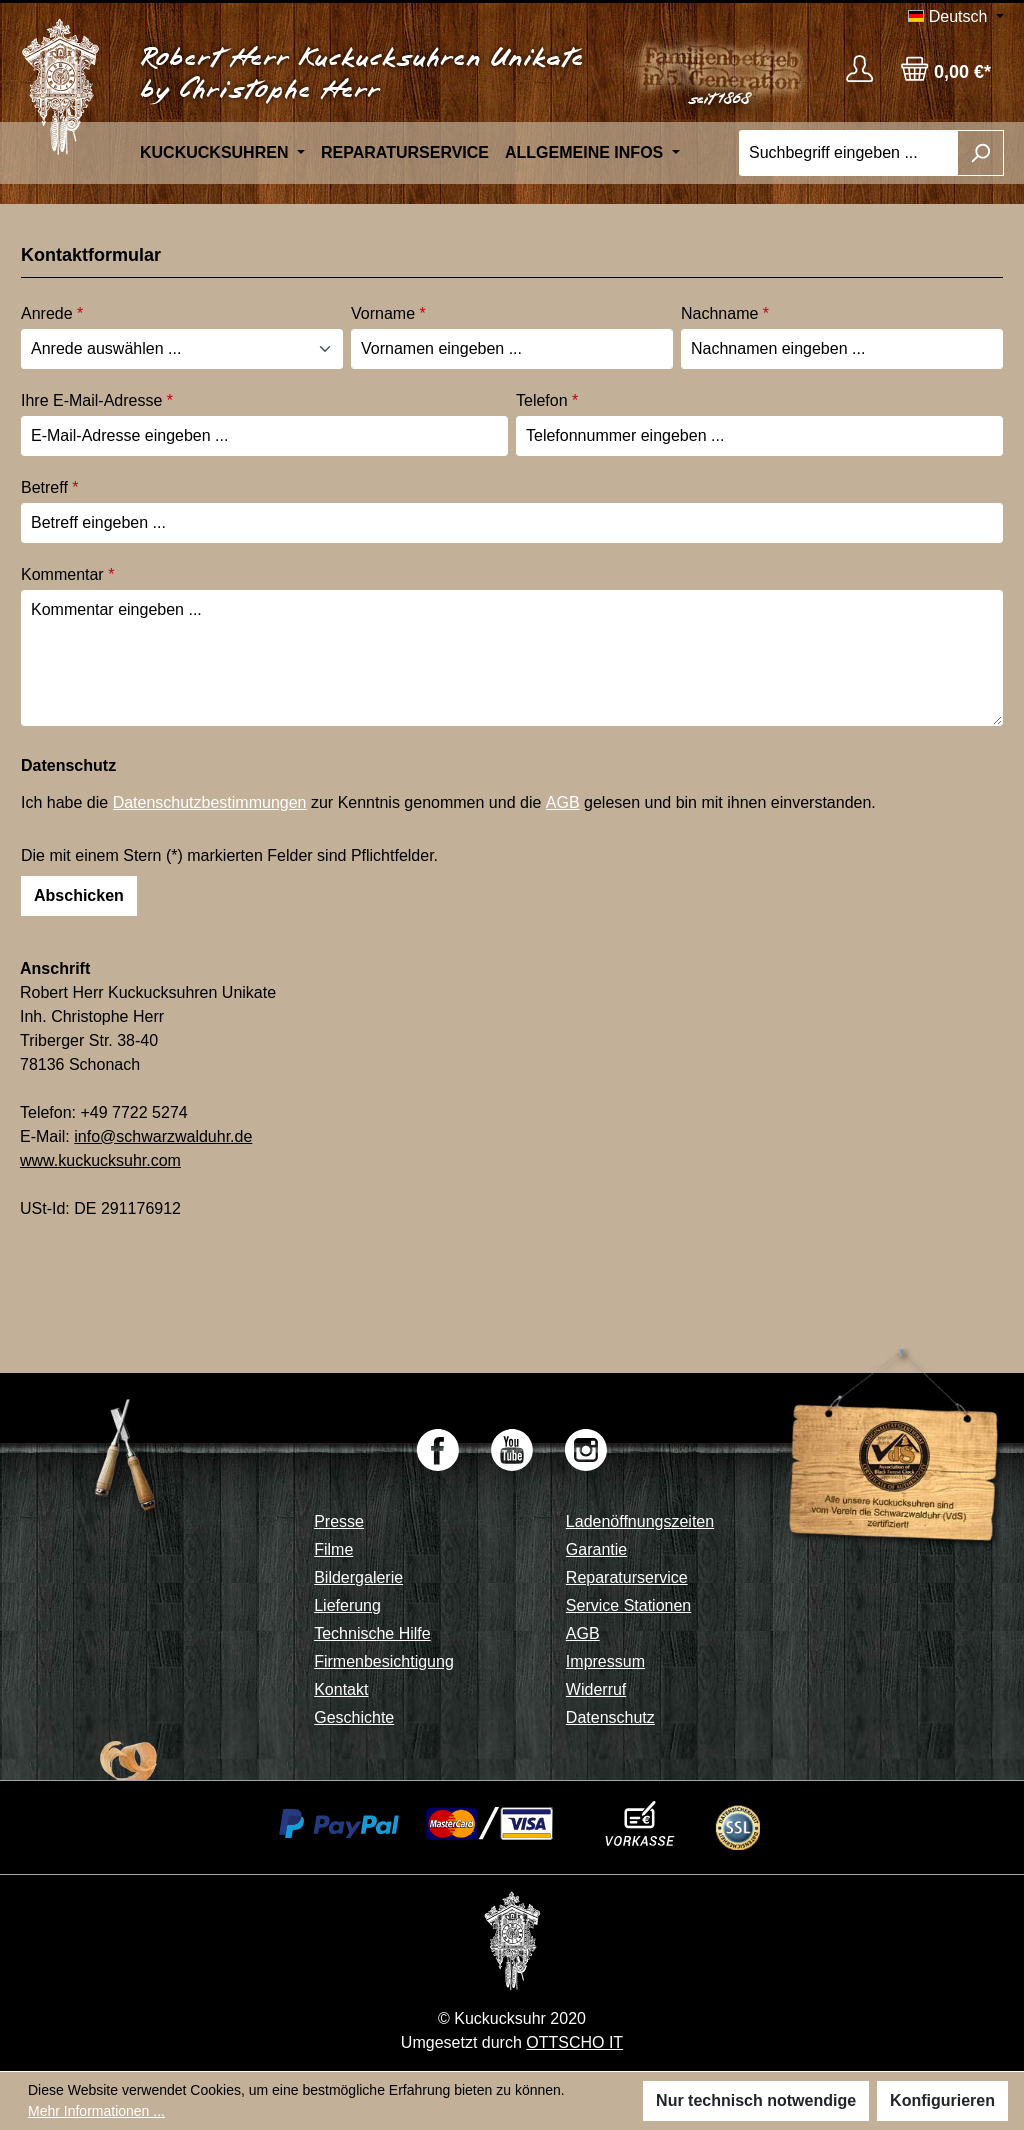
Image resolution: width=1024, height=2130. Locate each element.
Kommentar (67, 574)
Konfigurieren (942, 2100)
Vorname (388, 313)
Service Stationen (628, 1605)
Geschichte (354, 1717)
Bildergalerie (358, 1577)
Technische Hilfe (372, 1633)
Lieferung (347, 1605)
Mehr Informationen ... (96, 2111)
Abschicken (79, 895)
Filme (333, 1549)
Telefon (547, 400)
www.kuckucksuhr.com (100, 1160)
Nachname (725, 313)
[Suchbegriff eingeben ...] (848, 153)
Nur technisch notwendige (756, 2100)
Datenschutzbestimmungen (210, 802)
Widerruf (596, 1689)
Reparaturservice (627, 1577)
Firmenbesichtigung (384, 1661)
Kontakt (341, 1689)
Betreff (50, 487)
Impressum (605, 1661)
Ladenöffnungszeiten (640, 1521)
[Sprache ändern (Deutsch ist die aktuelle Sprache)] (956, 17)
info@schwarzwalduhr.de (163, 1136)
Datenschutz (610, 1717)
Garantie (596, 1549)
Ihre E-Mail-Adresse (97, 400)
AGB (563, 802)
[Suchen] (980, 153)
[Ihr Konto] (859, 68)
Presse (339, 1521)
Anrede (52, 313)
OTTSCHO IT (574, 2042)
